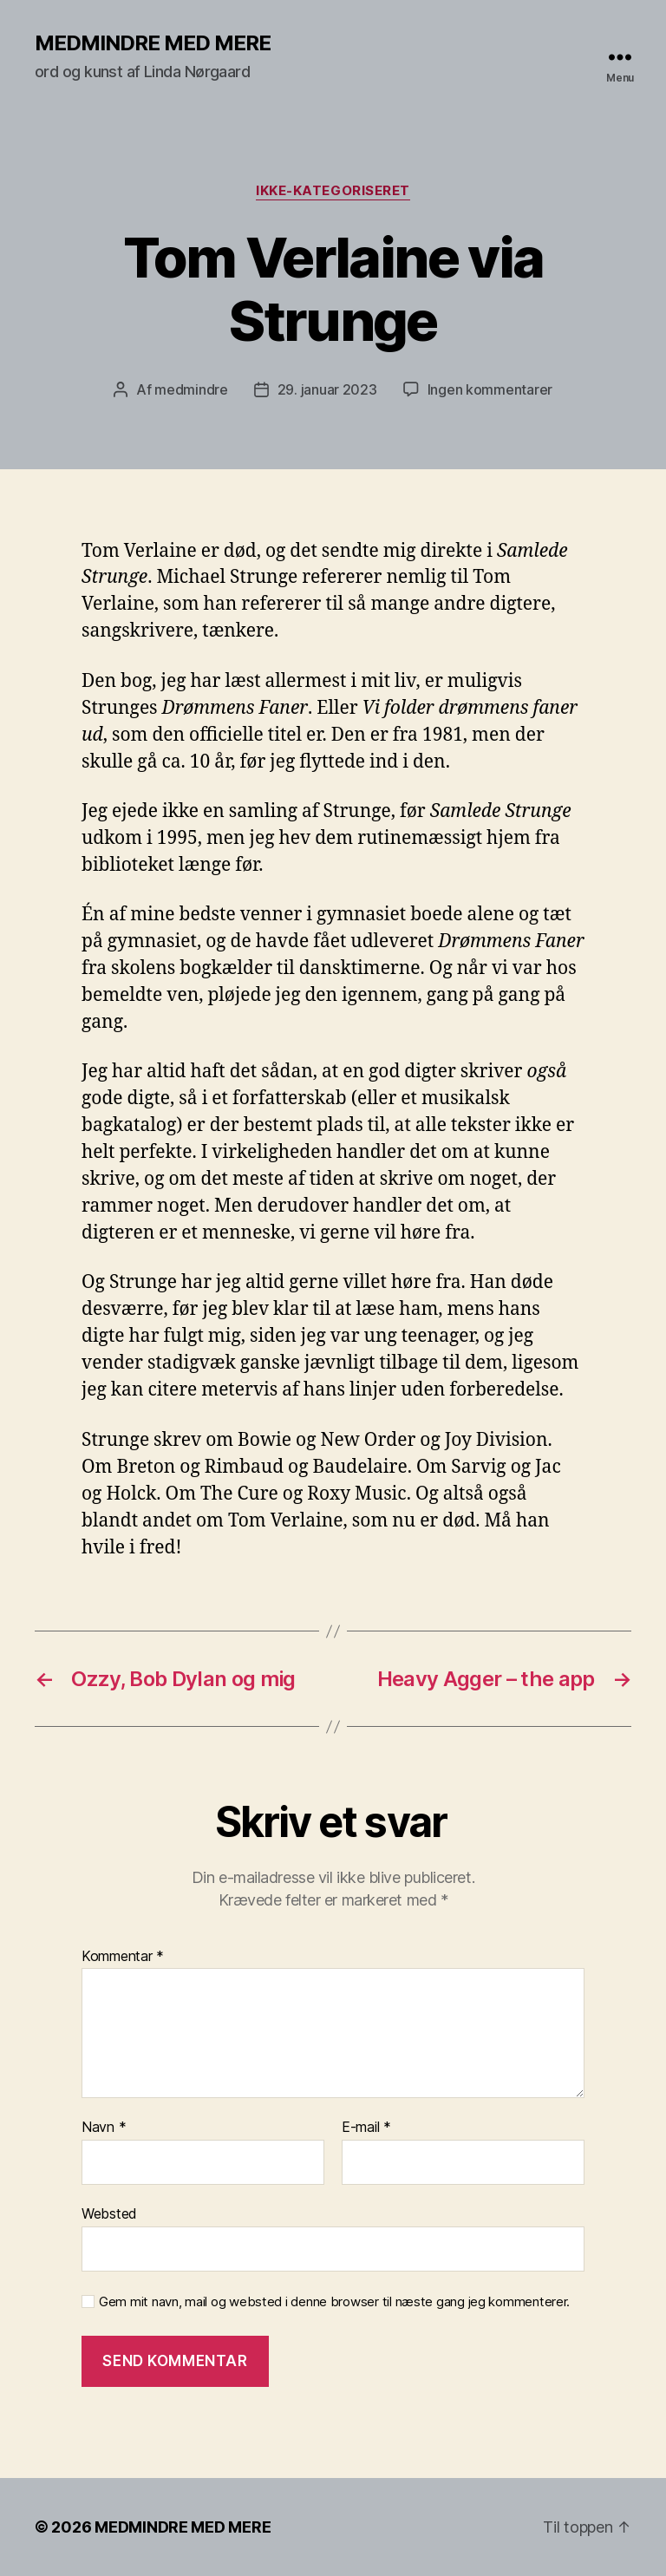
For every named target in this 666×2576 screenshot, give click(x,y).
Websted (109, 2213)
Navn (104, 2127)
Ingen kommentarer (490, 389)
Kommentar (123, 1957)
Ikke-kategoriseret (333, 191)
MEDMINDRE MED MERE (153, 43)
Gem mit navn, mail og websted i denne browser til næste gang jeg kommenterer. (334, 2302)
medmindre (191, 389)
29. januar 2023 (327, 389)
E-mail (366, 2127)
